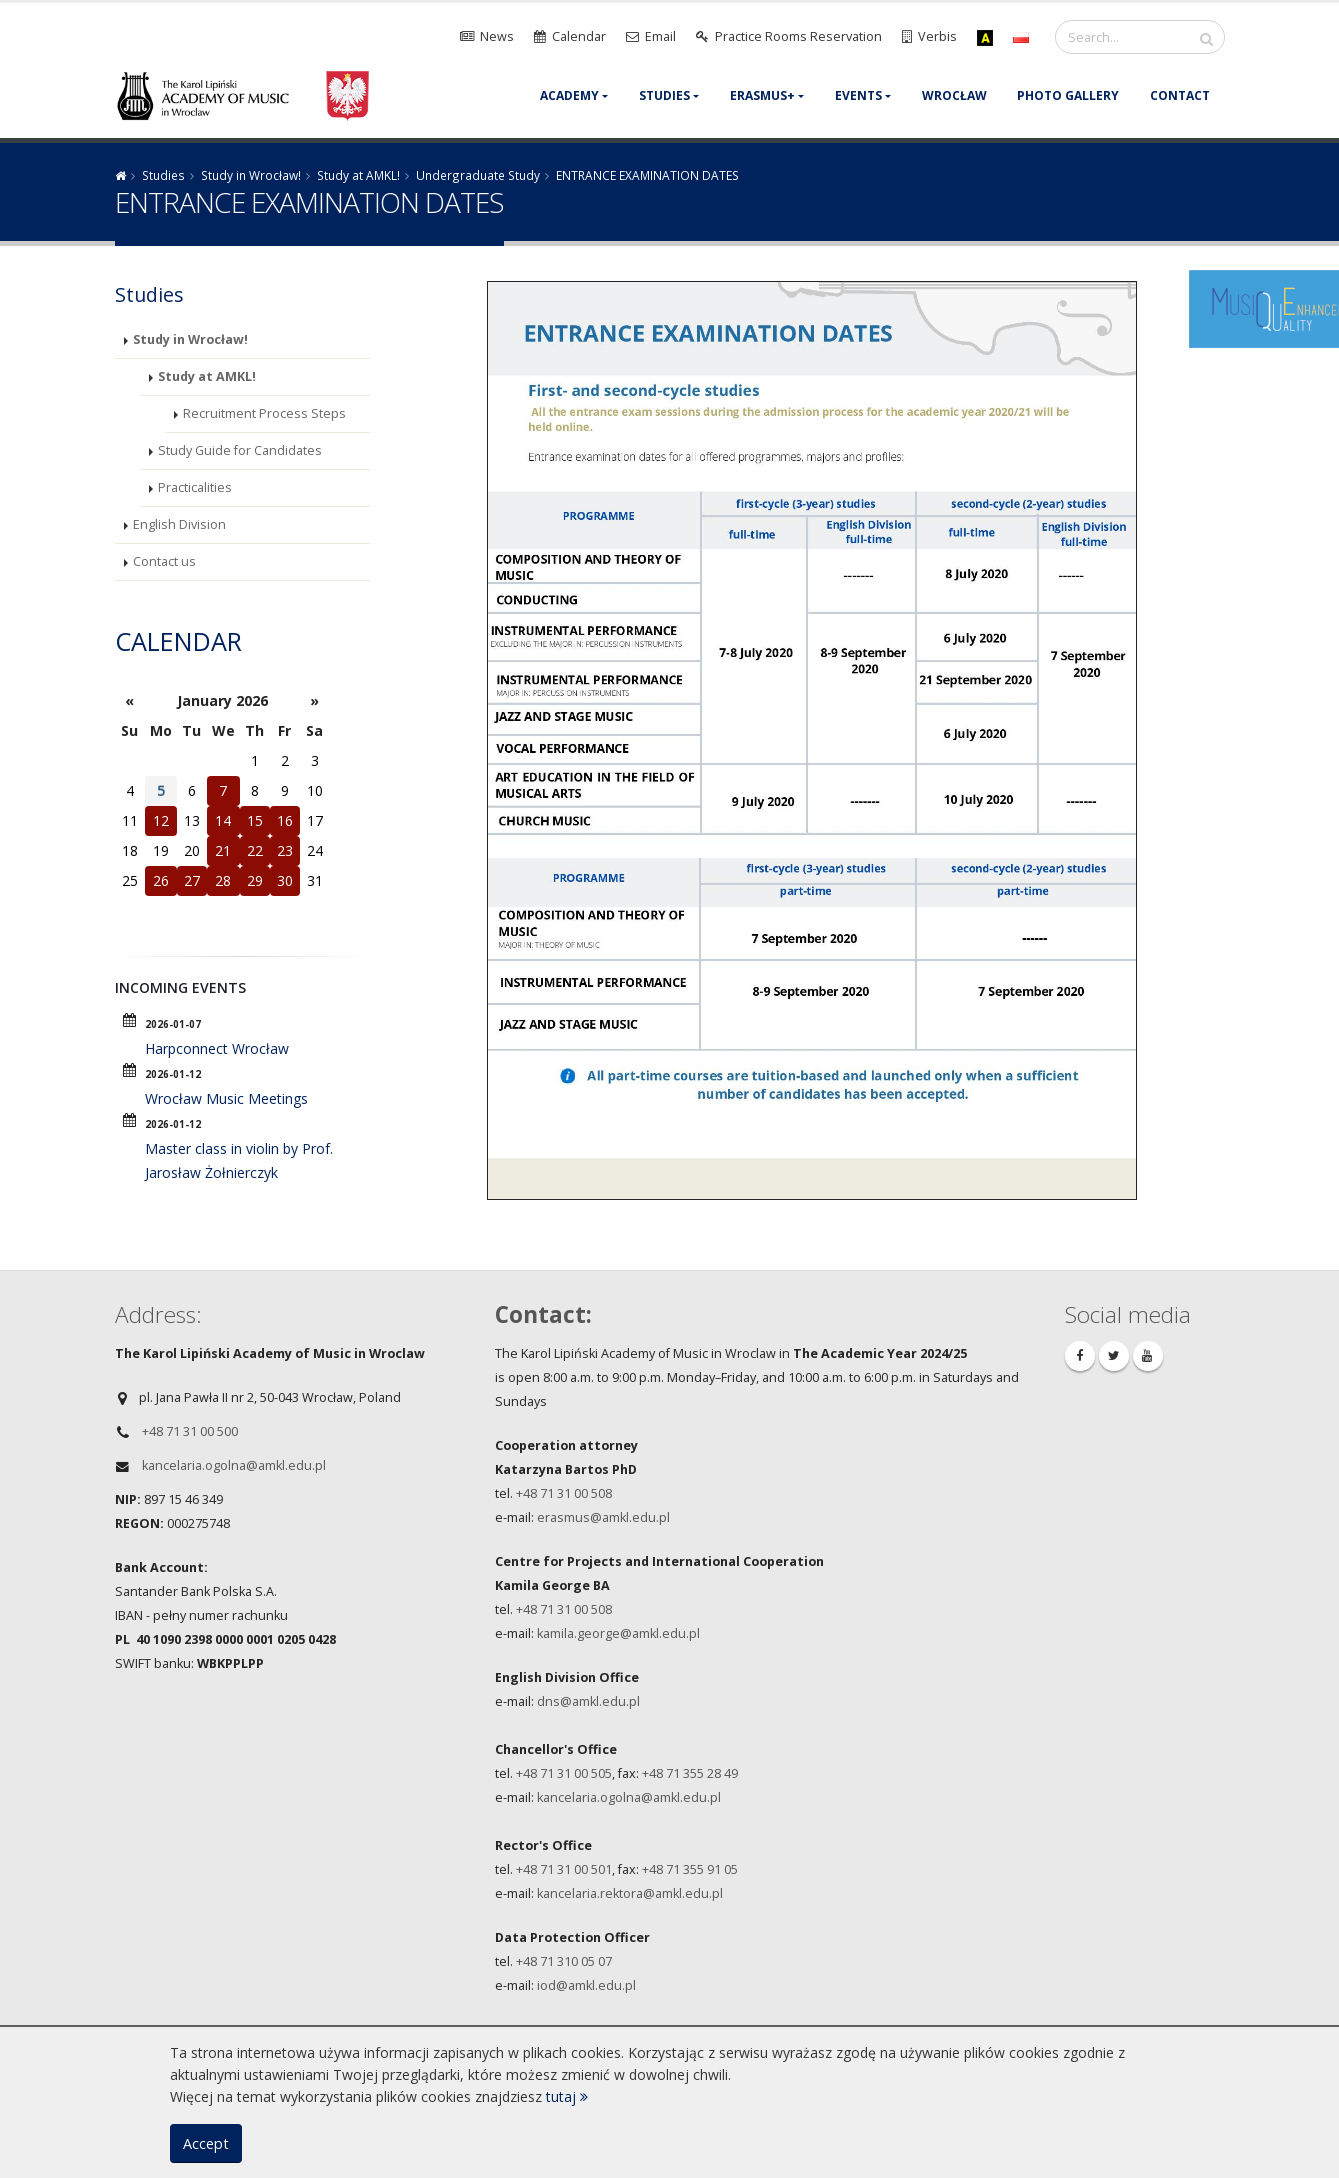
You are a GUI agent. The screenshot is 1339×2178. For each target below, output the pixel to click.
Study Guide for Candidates (240, 450)
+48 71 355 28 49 (690, 1773)
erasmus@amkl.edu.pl (603, 1517)
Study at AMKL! (358, 175)
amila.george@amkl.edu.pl (621, 1633)
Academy (569, 95)
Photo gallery (1068, 95)
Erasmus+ (762, 95)
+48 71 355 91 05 (690, 1869)
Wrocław (954, 95)
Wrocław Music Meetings (226, 1098)
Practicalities (195, 487)
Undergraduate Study (478, 175)
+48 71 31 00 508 (565, 1493)
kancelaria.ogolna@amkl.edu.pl (234, 1465)
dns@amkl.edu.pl (588, 1701)
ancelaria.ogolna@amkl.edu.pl (632, 1797)
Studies (664, 95)
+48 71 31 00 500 (190, 1431)
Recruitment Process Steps (264, 413)
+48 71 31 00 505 (564, 1773)
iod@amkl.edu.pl (586, 1985)
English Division (179, 524)
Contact (1180, 95)
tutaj (567, 2096)
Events (858, 95)
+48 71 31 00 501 (564, 1869)
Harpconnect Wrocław (217, 1048)
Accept (206, 2143)
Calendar (178, 641)
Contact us (164, 561)
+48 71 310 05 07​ (564, 1961)
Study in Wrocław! (251, 175)
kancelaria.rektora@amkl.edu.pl (630, 1893)
